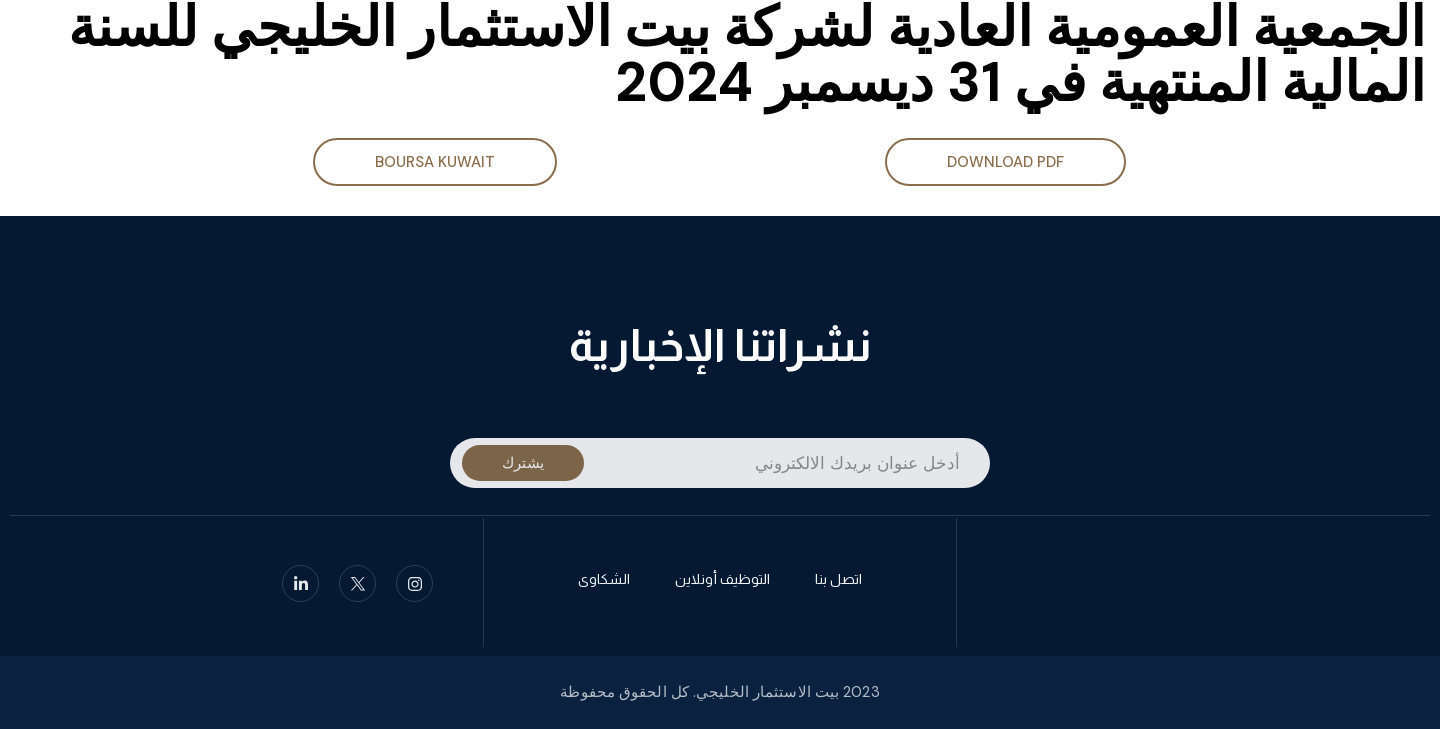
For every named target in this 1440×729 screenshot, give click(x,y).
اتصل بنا (838, 582)
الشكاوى (604, 582)
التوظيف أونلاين (722, 582)
